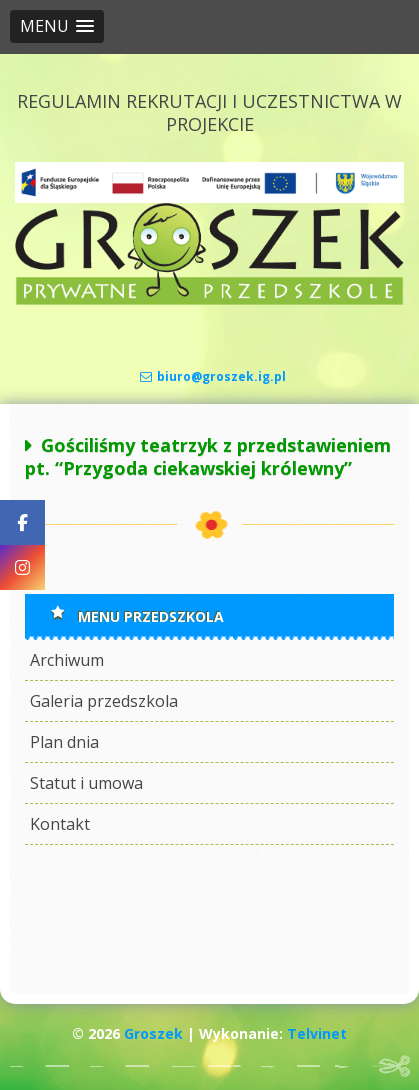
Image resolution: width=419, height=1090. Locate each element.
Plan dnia (64, 742)
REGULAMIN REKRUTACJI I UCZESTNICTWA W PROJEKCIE (209, 112)
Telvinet (317, 1033)
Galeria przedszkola (104, 701)
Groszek (153, 1033)
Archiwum (67, 660)
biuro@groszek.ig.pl (213, 376)
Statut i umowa (86, 783)
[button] (57, 26)
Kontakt (60, 824)
